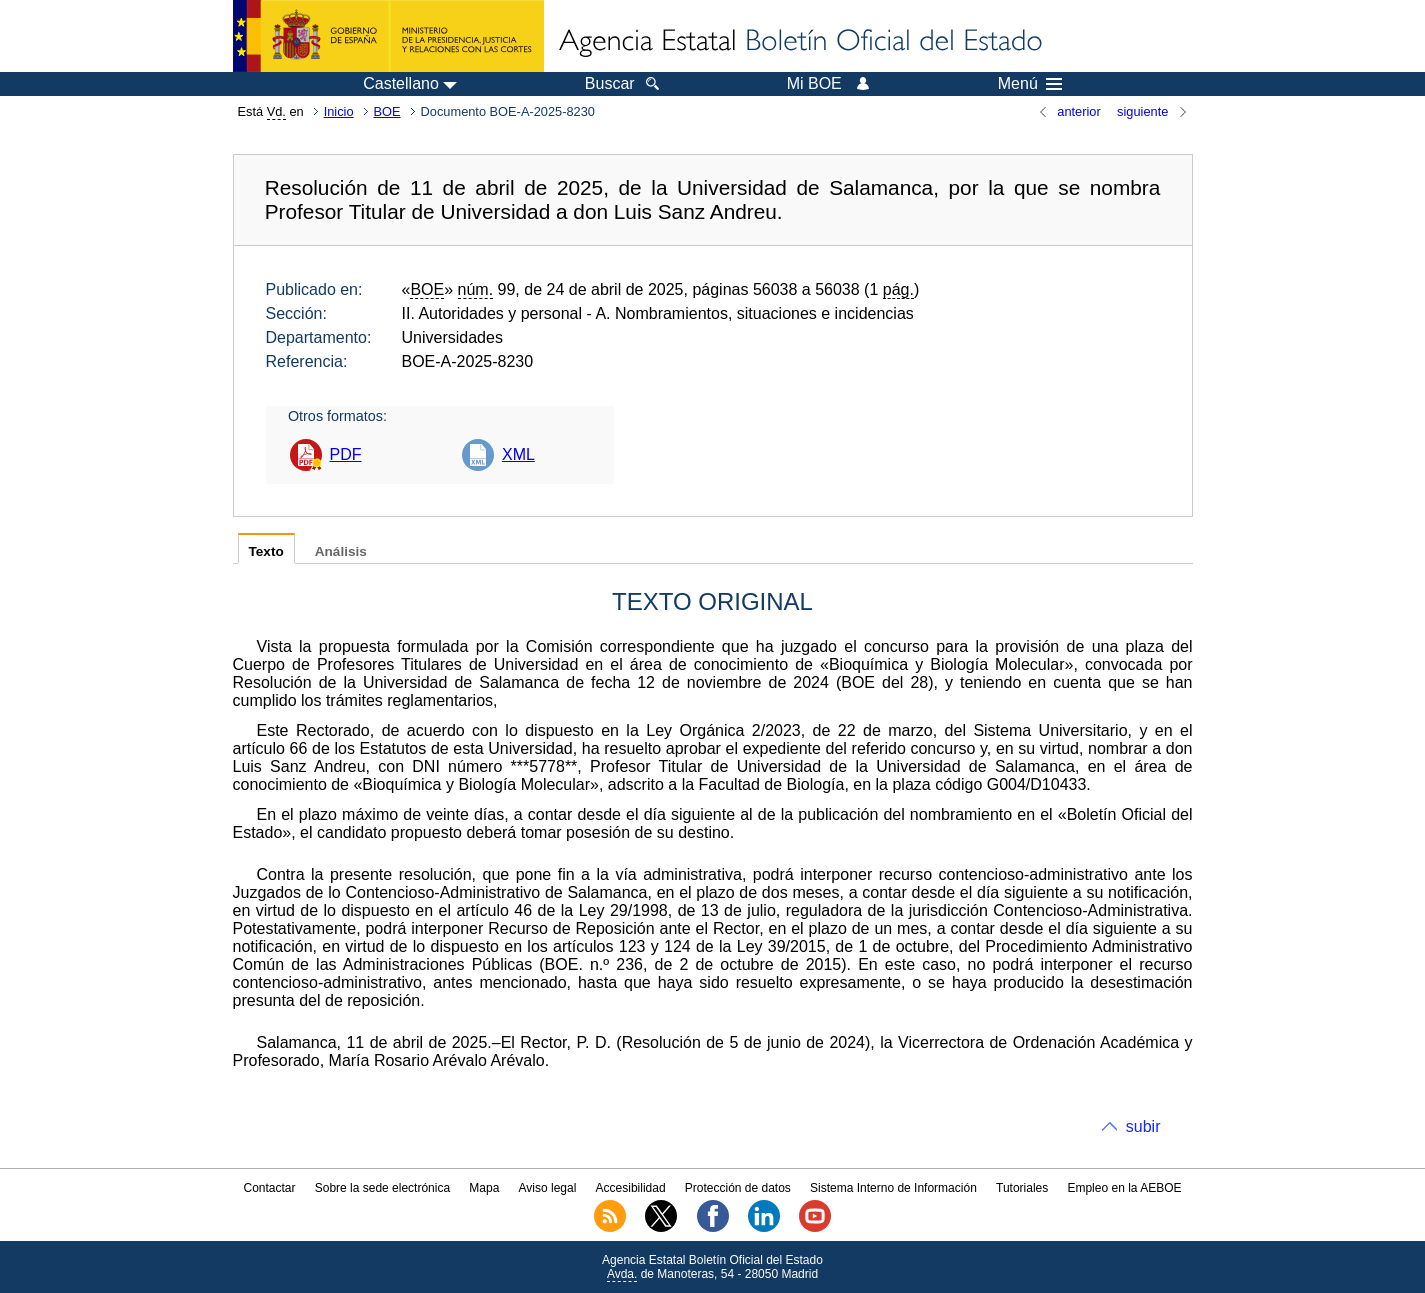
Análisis (341, 551)
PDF (346, 454)
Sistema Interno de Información (893, 1188)
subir (1143, 1126)
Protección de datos (738, 1188)
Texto (266, 551)
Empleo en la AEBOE (1124, 1188)
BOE (387, 111)
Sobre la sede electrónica (382, 1188)
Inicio (339, 111)
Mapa (484, 1188)
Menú (1030, 84)
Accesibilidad (631, 1188)
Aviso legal (548, 1188)
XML (518, 454)
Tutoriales (1022, 1188)
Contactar (269, 1188)
